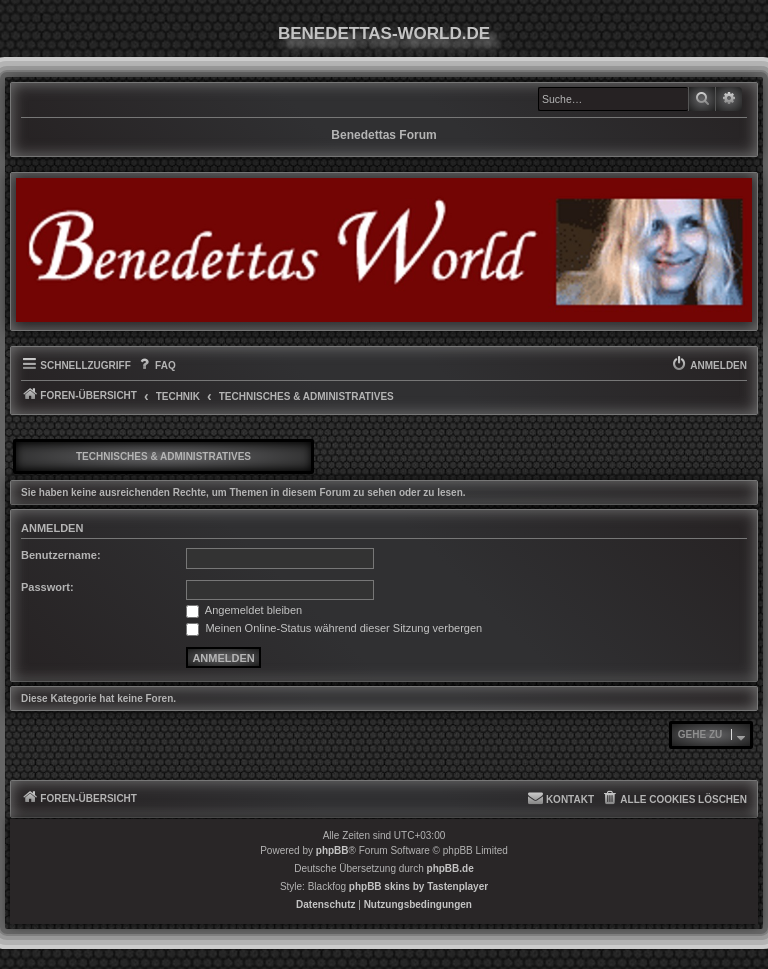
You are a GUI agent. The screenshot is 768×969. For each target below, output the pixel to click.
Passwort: (47, 587)
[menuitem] (156, 366)
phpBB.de (450, 868)
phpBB (332, 850)
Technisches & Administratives (163, 456)
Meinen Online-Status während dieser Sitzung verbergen (334, 628)
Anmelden (52, 528)
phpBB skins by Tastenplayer (418, 886)
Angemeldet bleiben (244, 610)
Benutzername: (61, 555)
